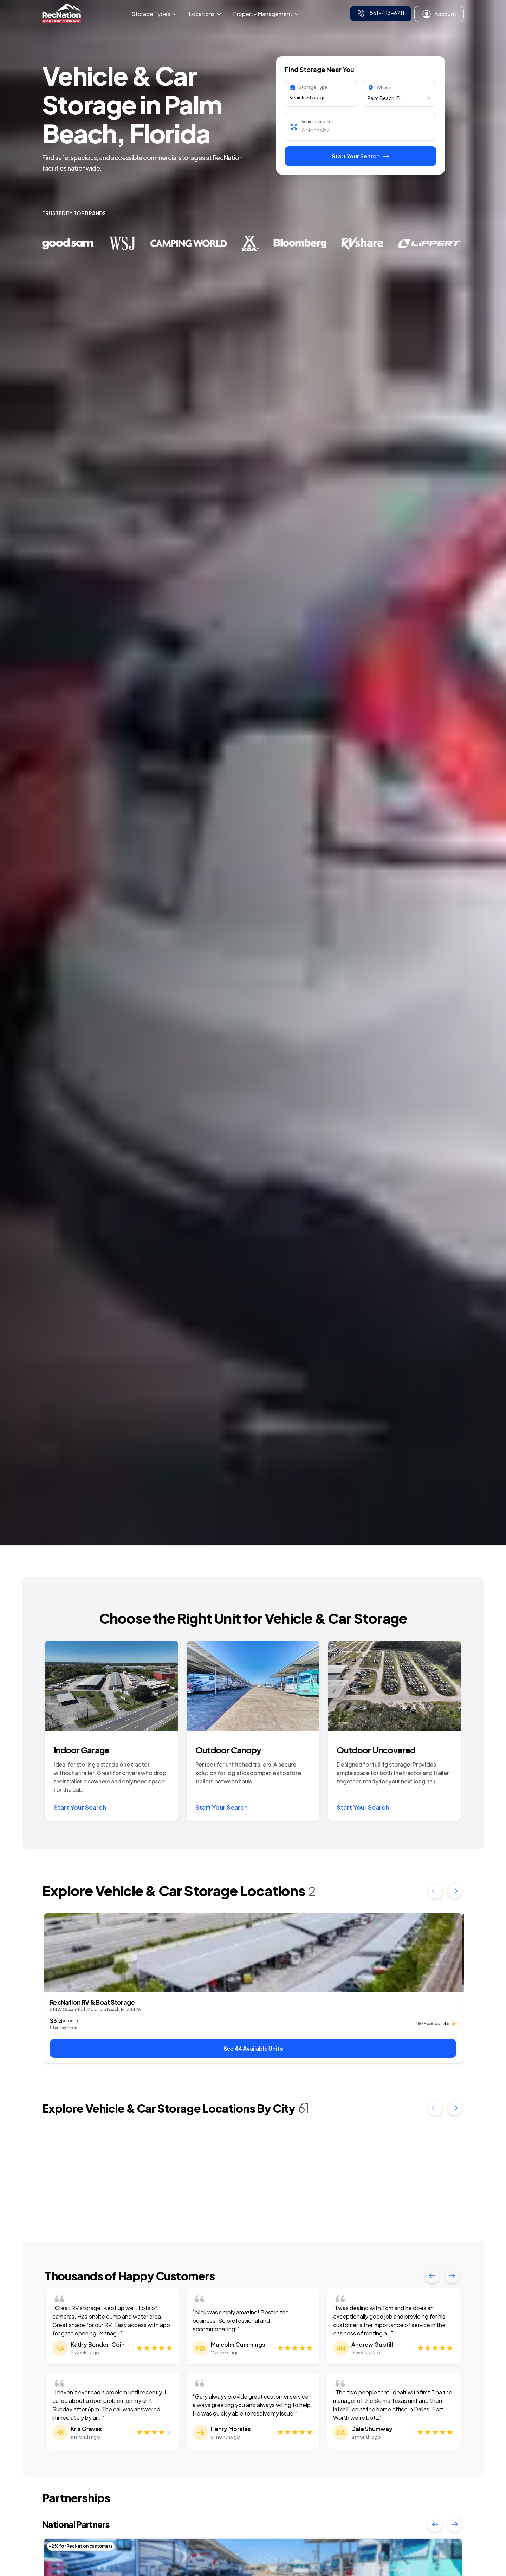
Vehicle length (315, 121)
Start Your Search (80, 1807)
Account (439, 14)
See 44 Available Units (253, 2048)
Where (383, 87)
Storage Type (313, 87)
